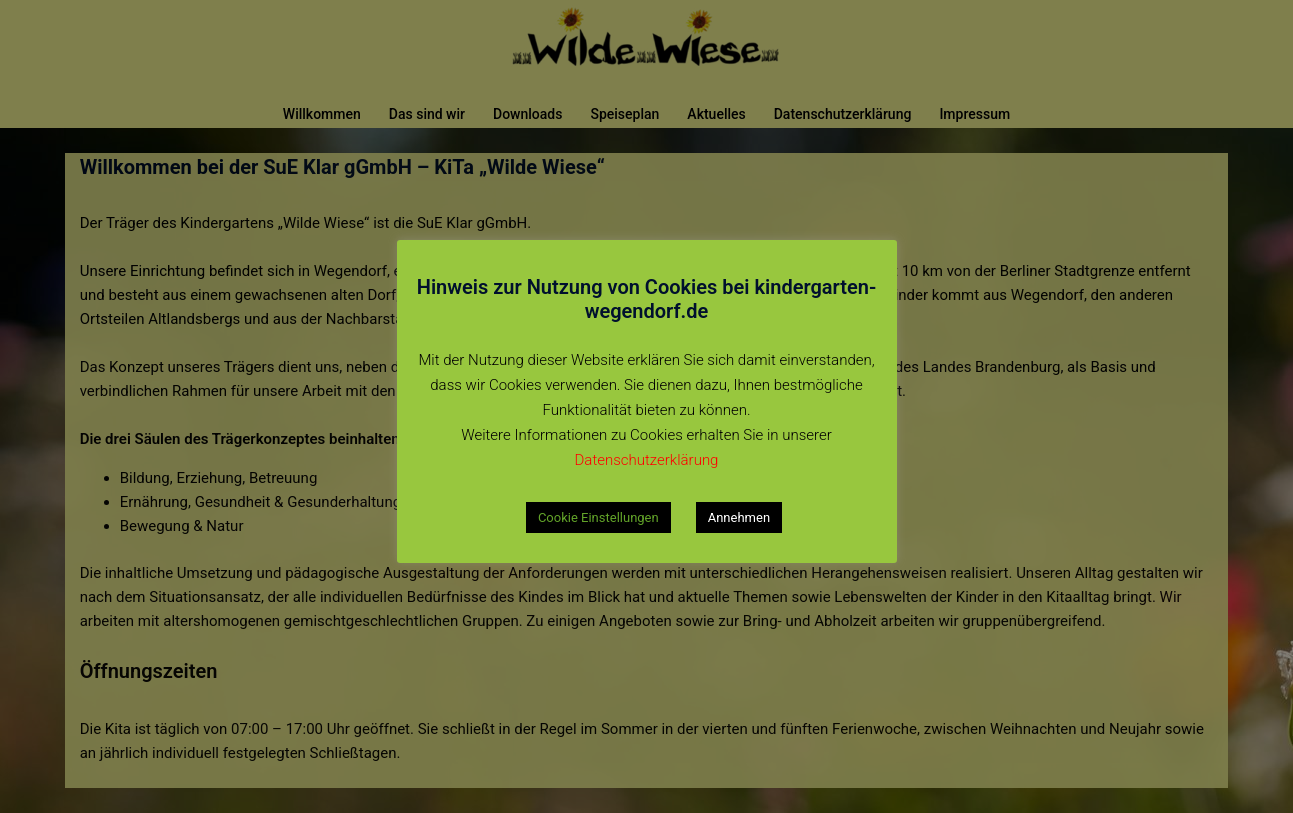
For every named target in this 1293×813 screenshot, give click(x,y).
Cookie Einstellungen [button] (598, 517)
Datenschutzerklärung (647, 460)
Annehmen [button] (739, 517)
